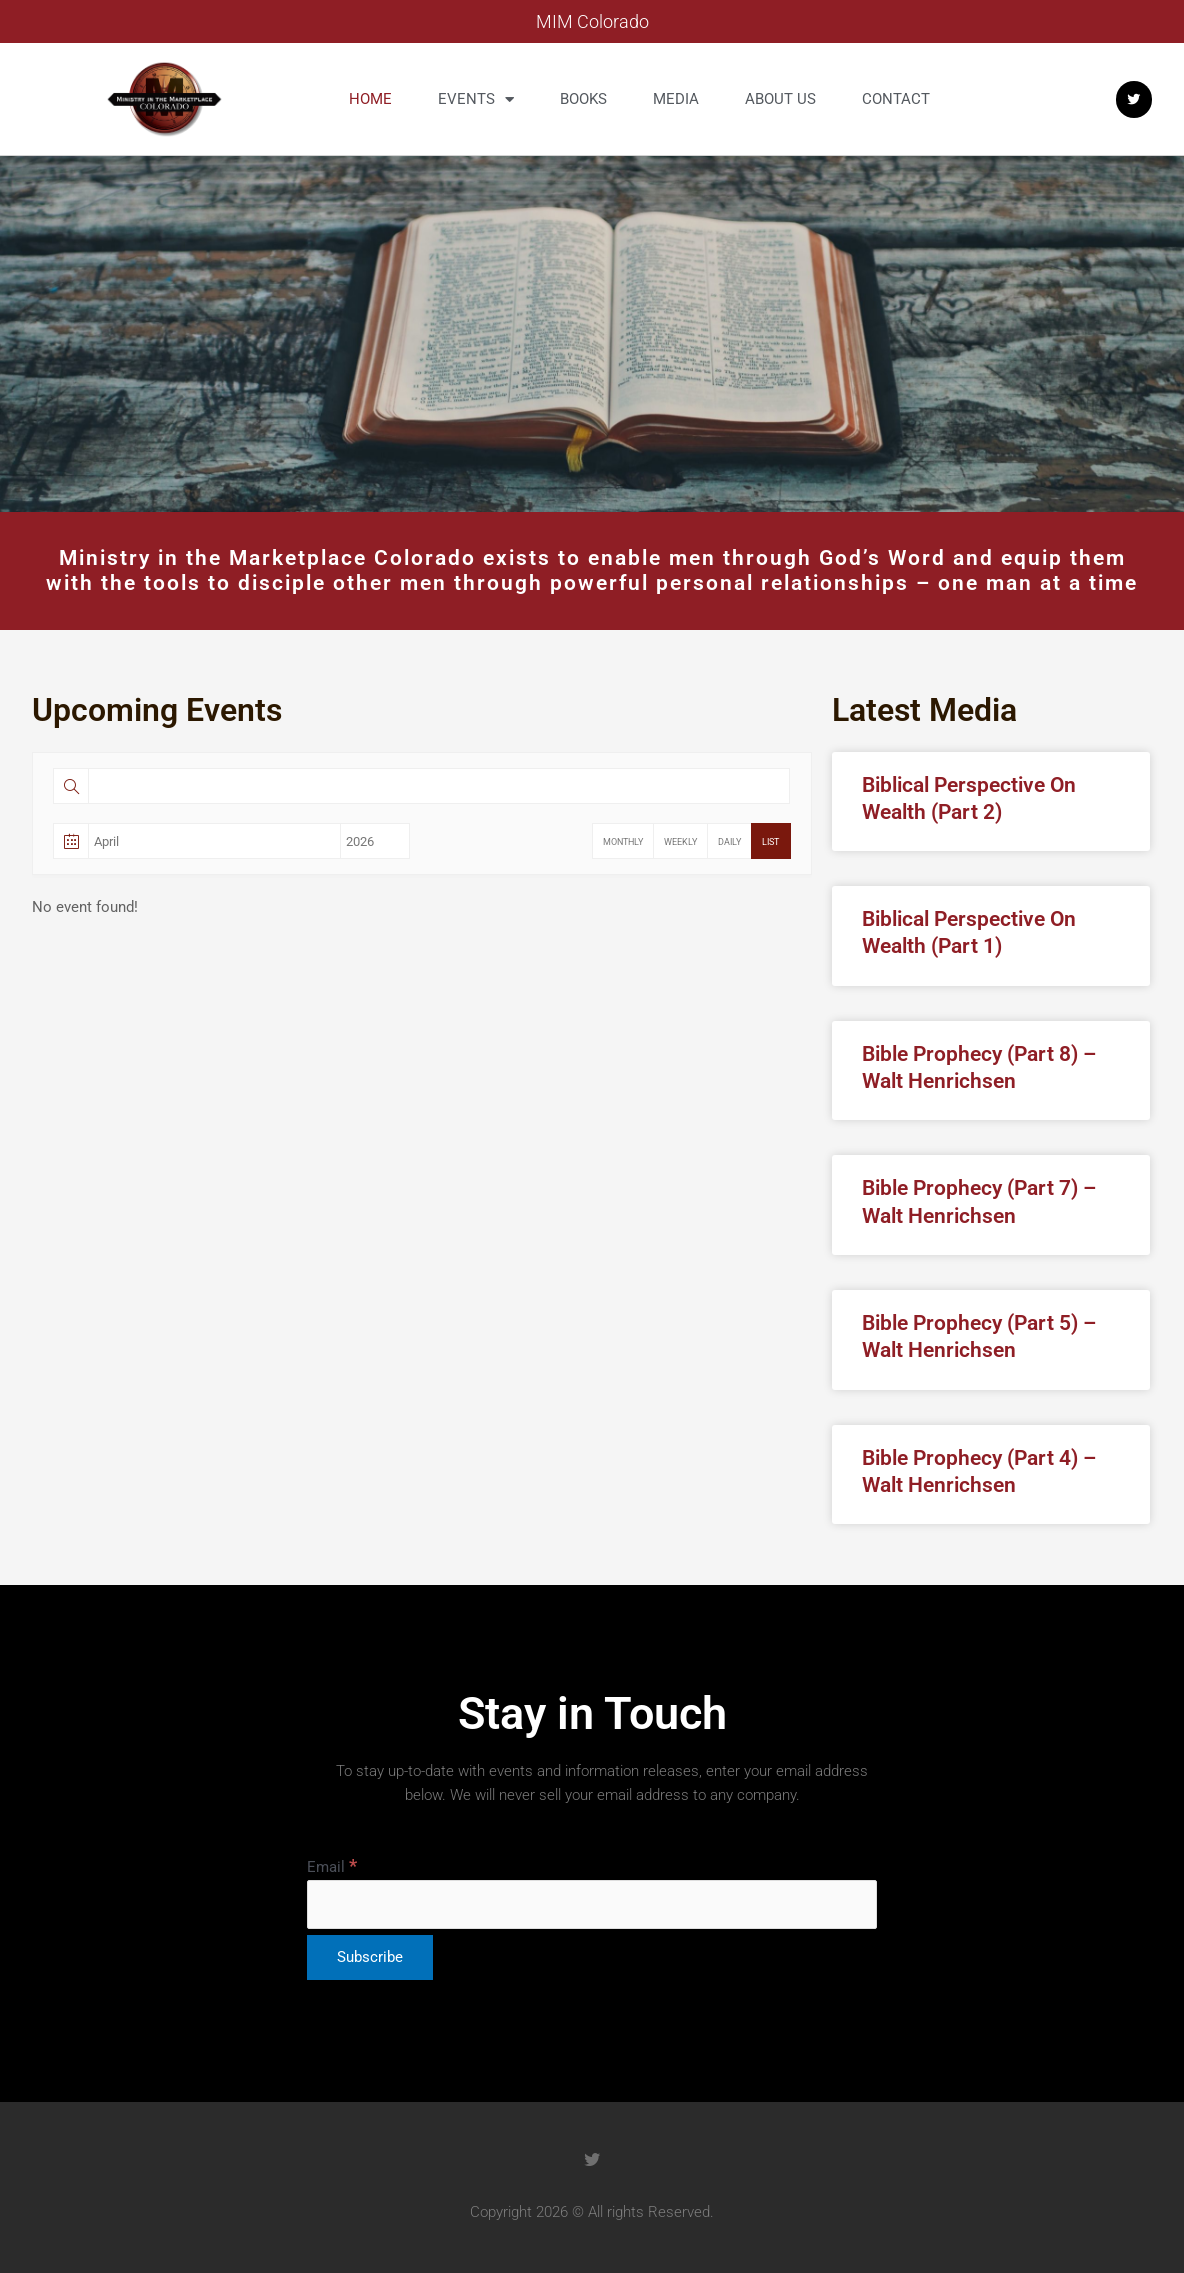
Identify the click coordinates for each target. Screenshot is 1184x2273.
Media (676, 99)
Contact (896, 99)
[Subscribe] (370, 1957)
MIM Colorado (592, 21)
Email (332, 1867)
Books (583, 99)
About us (780, 99)
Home (370, 99)
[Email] (592, 1904)
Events (476, 99)
